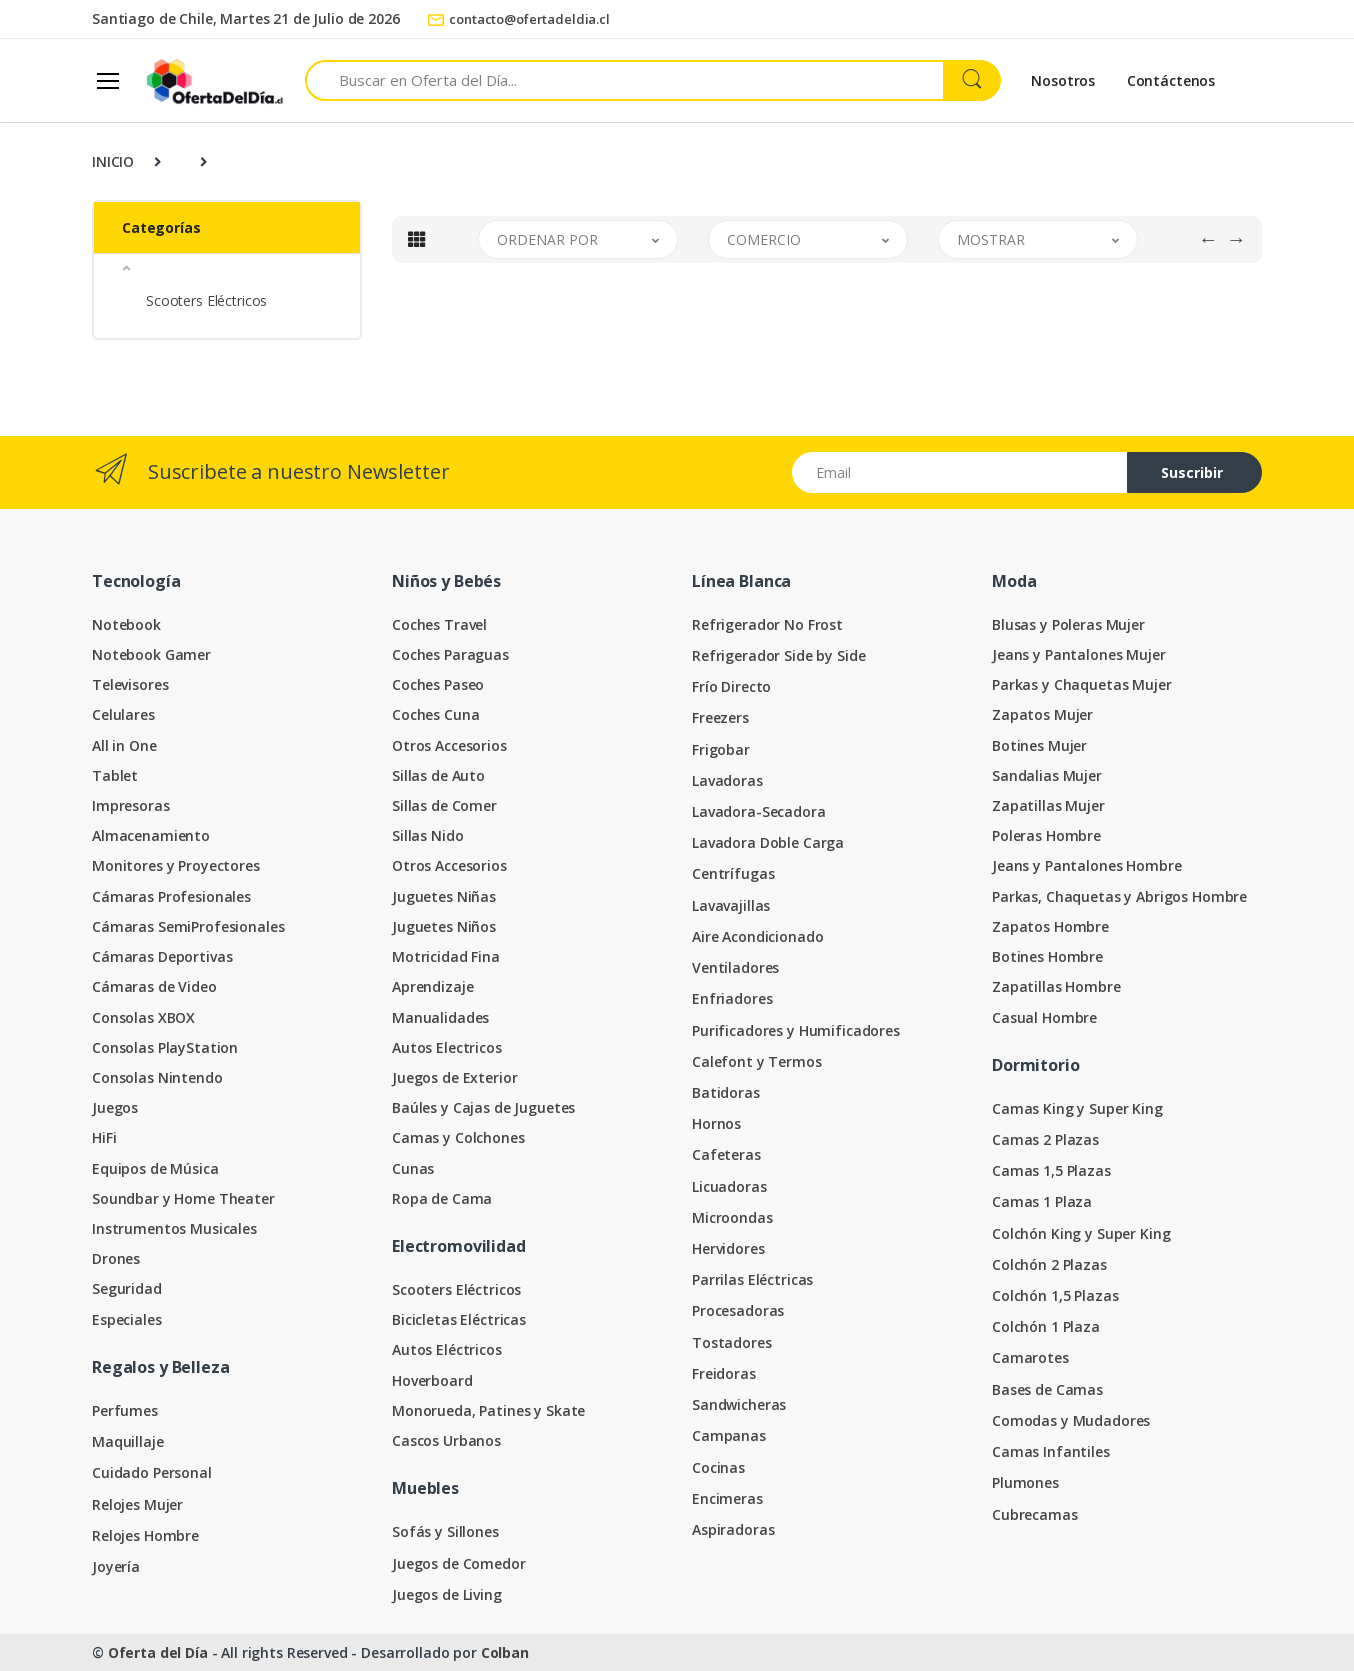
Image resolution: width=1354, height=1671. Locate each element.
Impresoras (131, 805)
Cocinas (718, 1467)
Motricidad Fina (446, 956)
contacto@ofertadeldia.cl (518, 19)
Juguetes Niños (444, 926)
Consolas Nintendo (157, 1077)
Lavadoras (727, 780)
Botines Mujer (1039, 745)
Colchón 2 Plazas (1049, 1264)
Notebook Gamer (151, 654)
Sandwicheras (739, 1404)
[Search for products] (624, 80)
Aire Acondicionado (757, 936)
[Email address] (960, 472)
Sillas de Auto (438, 775)
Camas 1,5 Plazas (1051, 1170)
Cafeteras (726, 1154)
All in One (124, 745)
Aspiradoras (733, 1529)
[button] (227, 268)
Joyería (116, 1566)
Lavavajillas (731, 905)
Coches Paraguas (450, 654)
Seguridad (127, 1288)
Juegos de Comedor (459, 1563)
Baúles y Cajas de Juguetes (483, 1107)
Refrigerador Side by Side (778, 655)
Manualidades (440, 1017)
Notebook (126, 624)
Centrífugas (733, 873)
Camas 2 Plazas (1045, 1139)
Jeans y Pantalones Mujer (1079, 654)
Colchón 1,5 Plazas (1055, 1295)
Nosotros (1063, 80)
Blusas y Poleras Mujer (1068, 624)
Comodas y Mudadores (1071, 1420)
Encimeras (727, 1498)
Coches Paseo (438, 684)
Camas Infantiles (1051, 1451)
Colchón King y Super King (1081, 1233)
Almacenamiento (151, 835)
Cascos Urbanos (446, 1440)
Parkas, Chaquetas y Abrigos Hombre (1119, 896)
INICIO (113, 161)
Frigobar (721, 749)
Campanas (729, 1435)
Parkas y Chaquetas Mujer (1082, 684)
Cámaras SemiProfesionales (188, 926)
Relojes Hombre (145, 1535)
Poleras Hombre (1046, 835)
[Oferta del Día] (215, 80)
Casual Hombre (1044, 1017)
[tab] (417, 239)
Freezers (720, 717)
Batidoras (726, 1092)
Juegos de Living (447, 1594)
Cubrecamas (1035, 1514)
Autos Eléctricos (447, 1349)
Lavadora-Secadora (759, 811)
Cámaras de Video (154, 986)
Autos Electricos (447, 1047)
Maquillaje (128, 1441)
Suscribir (1192, 472)
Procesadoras (738, 1310)
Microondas (732, 1217)
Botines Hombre (1047, 956)
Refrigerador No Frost (767, 624)
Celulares (123, 714)
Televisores (130, 684)
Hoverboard (432, 1380)
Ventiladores (735, 967)
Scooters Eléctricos (206, 300)
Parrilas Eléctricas (752, 1279)
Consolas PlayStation (165, 1047)
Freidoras (724, 1373)
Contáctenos (1171, 80)
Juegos (115, 1107)
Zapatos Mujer (1042, 714)
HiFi (104, 1137)
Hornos (716, 1123)
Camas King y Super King (1077, 1108)
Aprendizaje (432, 986)
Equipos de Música (155, 1168)
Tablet (115, 775)
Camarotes (1030, 1357)
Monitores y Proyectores (176, 865)
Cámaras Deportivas (162, 956)
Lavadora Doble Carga (768, 842)
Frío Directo (731, 686)
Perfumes (125, 1410)
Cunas (413, 1168)
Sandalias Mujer (1047, 775)
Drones (116, 1258)
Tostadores (732, 1342)
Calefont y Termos (757, 1061)
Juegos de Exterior (454, 1077)
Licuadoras (729, 1186)
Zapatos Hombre (1050, 926)
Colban (505, 1652)
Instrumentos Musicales (174, 1228)
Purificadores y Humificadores (796, 1030)
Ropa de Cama (442, 1198)
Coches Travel (439, 624)
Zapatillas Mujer (1048, 805)
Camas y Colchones (458, 1137)
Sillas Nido (427, 835)
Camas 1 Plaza (1042, 1201)
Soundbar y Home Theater (183, 1198)
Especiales (127, 1319)
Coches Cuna (435, 714)
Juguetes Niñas (444, 896)
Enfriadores (732, 998)
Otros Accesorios (449, 745)
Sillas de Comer (444, 805)
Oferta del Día (158, 1652)
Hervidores (728, 1248)
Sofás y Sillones (445, 1531)
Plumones (1025, 1482)
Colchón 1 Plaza (1046, 1326)
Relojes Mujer (137, 1504)
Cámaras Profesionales (171, 896)
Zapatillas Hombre (1056, 986)
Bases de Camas (1047, 1389)
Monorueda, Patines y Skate (488, 1410)
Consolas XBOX (143, 1017)
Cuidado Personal (152, 1472)
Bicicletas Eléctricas (459, 1319)
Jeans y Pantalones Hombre (1086, 865)
